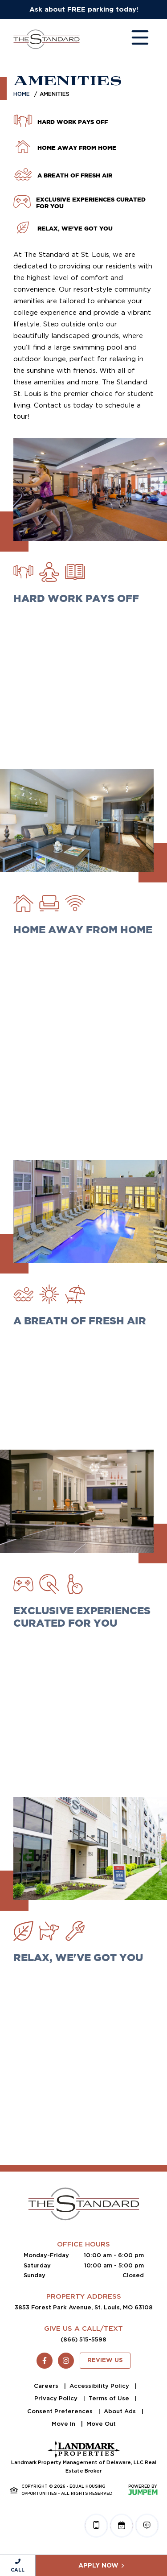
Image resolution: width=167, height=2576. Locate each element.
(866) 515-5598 (83, 2339)
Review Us (105, 2360)
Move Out (101, 2423)
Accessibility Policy (100, 2385)
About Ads (121, 2411)
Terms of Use (110, 2398)
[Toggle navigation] (131, 39)
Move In (64, 2423)
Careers (47, 2385)
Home (21, 94)
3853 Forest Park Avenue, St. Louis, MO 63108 (84, 2307)
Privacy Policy (56, 2398)
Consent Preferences (60, 2411)
